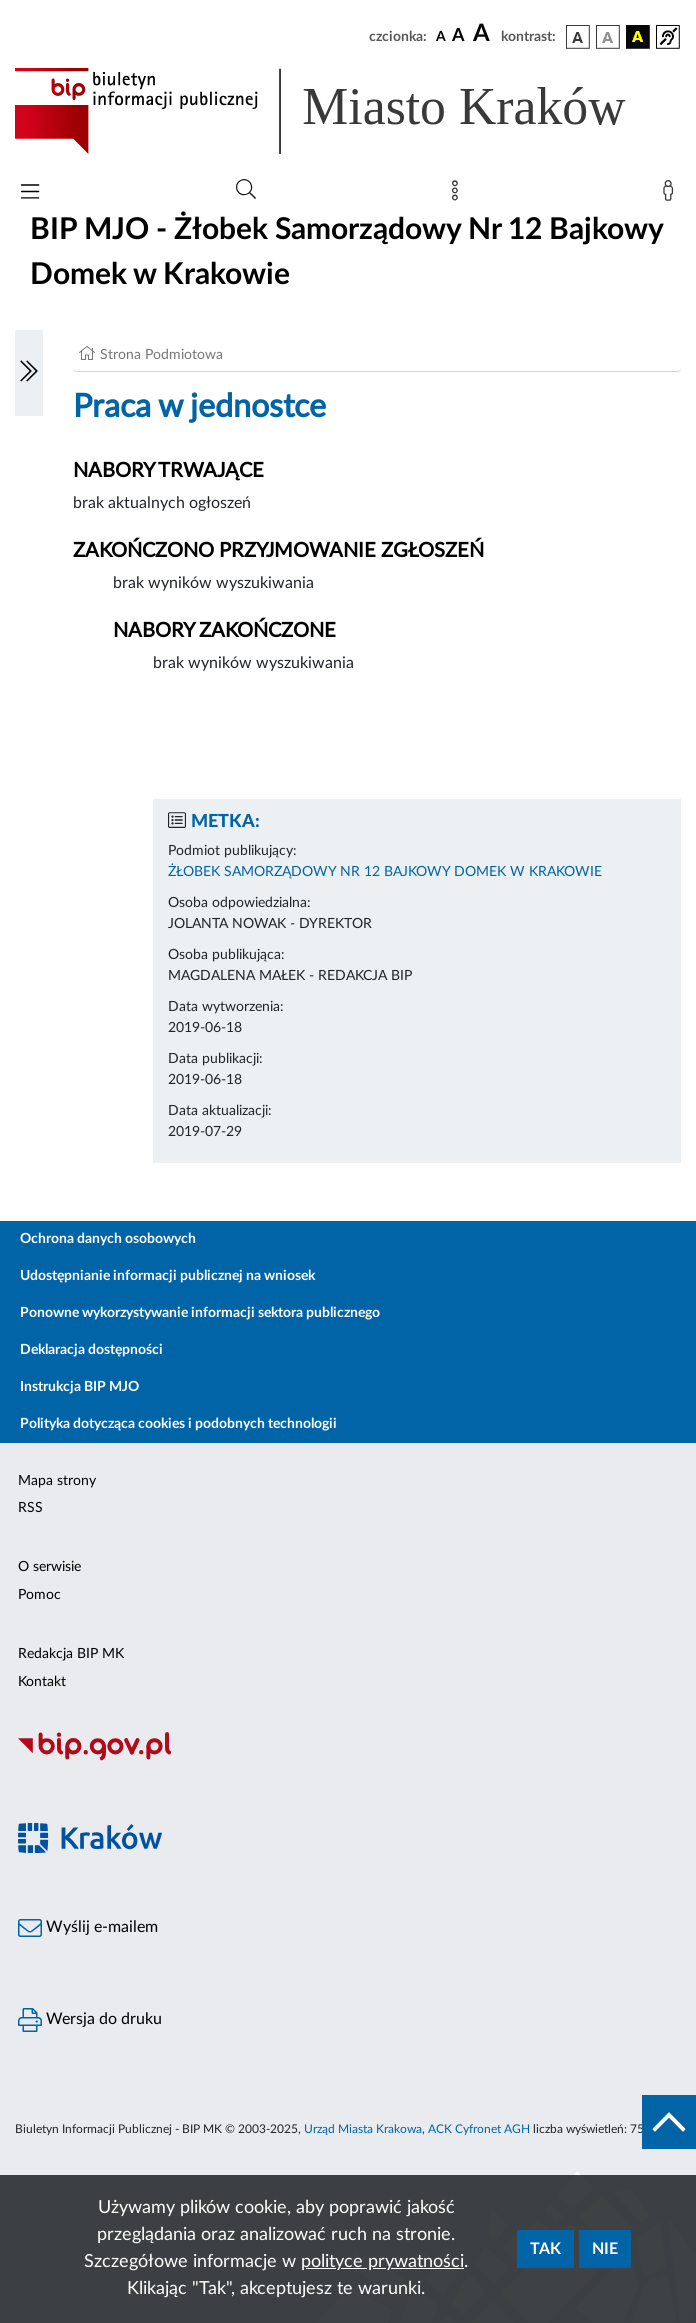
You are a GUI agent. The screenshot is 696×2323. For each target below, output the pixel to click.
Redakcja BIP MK (71, 1654)
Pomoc (39, 1595)
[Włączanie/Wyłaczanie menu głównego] (30, 193)
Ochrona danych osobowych (108, 1239)
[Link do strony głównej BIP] (348, 111)
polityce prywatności (382, 2262)
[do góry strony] (669, 2122)
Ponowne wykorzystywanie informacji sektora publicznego (200, 1313)
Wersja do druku (90, 2020)
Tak (545, 2249)
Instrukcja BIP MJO (79, 1387)
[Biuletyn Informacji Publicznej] (348, 1758)
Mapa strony (57, 1481)
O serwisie (49, 1567)
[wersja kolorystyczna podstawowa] (578, 37)
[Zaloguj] (672, 195)
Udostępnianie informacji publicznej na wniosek (167, 1276)
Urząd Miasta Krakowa (363, 2129)
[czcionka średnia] (458, 36)
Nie (605, 2249)
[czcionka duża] (484, 34)
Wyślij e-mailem (88, 1928)
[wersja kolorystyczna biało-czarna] (608, 37)
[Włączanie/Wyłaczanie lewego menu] (29, 373)
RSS (30, 1508)
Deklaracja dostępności (91, 1350)
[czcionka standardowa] (441, 36)
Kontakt (42, 1682)
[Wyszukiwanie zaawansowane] (246, 190)
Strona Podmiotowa (161, 355)
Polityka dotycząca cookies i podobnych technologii (178, 1424)
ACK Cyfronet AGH (479, 2129)
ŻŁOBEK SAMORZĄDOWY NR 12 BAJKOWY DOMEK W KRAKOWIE (385, 872)
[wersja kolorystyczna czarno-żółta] (638, 37)
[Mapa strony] (459, 195)
